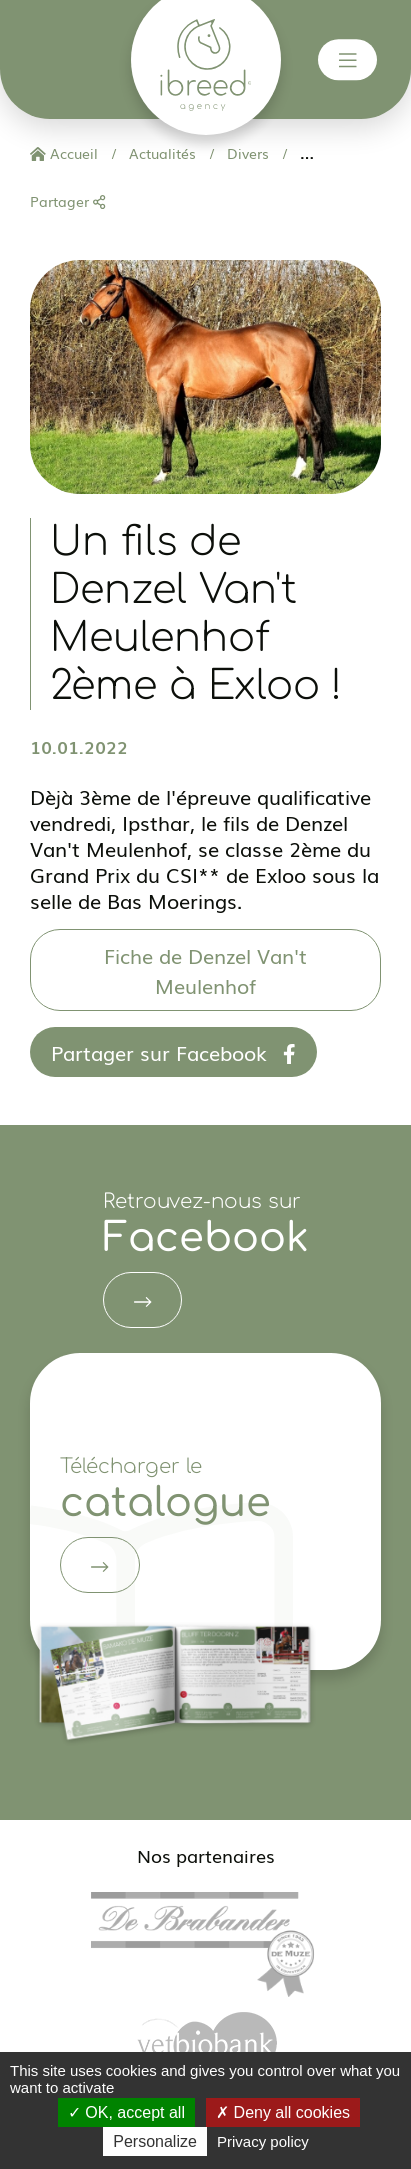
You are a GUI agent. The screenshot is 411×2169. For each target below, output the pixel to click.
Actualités (160, 153)
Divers (246, 153)
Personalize (155, 2141)
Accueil (64, 153)
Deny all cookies (283, 2112)
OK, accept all (126, 2112)
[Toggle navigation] (348, 60)
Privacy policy (263, 2141)
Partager (67, 201)
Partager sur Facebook (173, 1052)
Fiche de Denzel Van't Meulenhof (205, 970)
